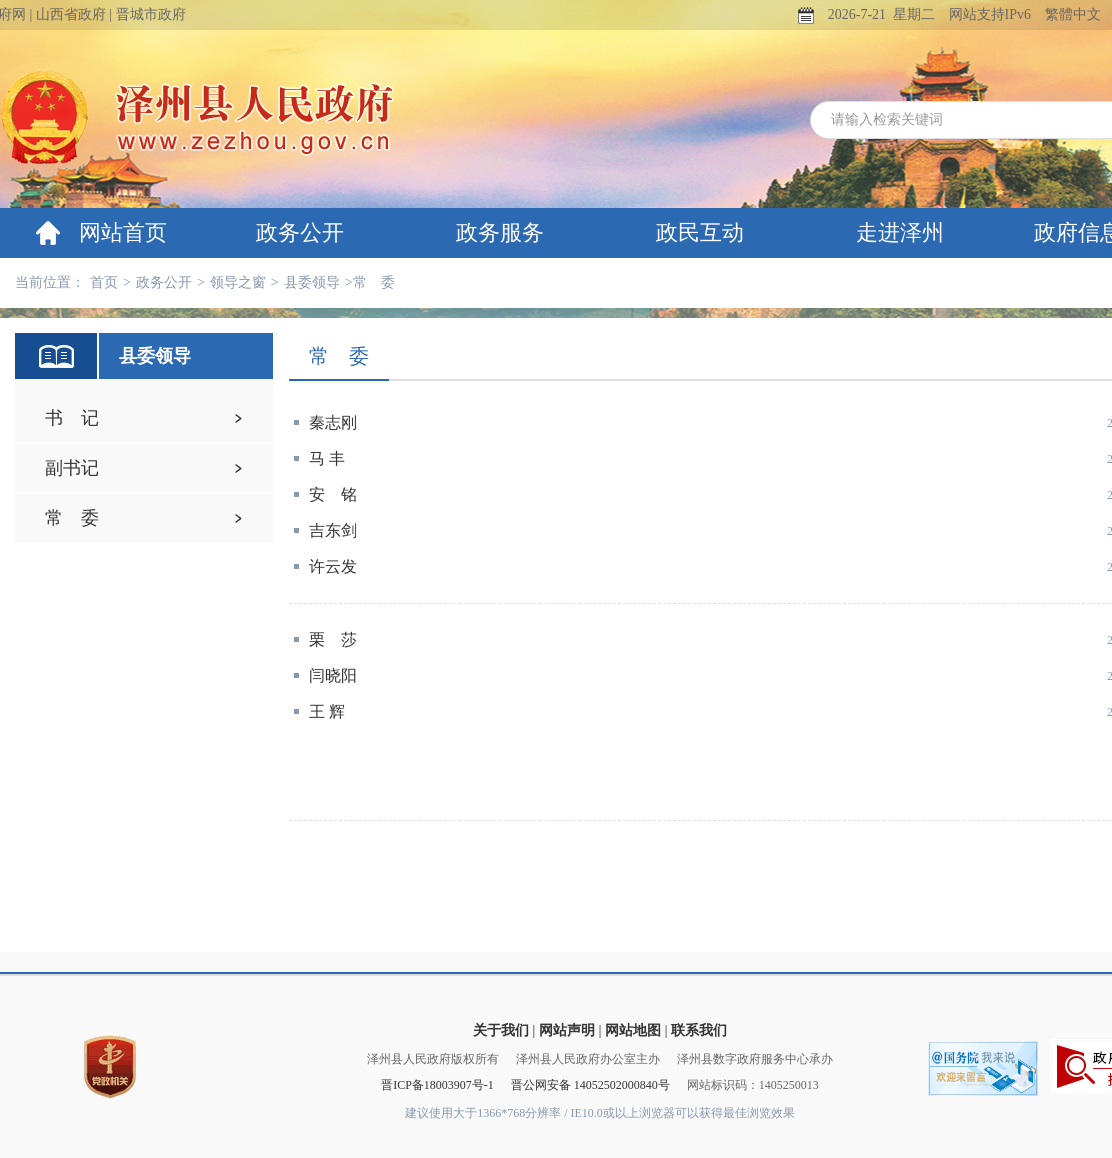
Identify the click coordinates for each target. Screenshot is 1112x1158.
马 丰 (327, 458)
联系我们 (699, 1030)
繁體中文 (1073, 14)
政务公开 (300, 232)
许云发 (333, 566)
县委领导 (312, 282)
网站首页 (123, 232)
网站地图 (633, 1030)
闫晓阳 (333, 675)
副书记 (72, 468)
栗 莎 (333, 639)
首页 (104, 282)
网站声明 (567, 1030)
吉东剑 (333, 530)
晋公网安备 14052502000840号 (590, 1085)
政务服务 (500, 232)
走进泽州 (900, 232)
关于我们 (501, 1030)
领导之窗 (238, 282)
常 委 (72, 518)
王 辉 (327, 711)
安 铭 (333, 494)
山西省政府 (71, 14)
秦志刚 (333, 422)
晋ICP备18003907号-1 (437, 1085)
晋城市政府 (151, 14)
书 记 (72, 418)
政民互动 (700, 232)
